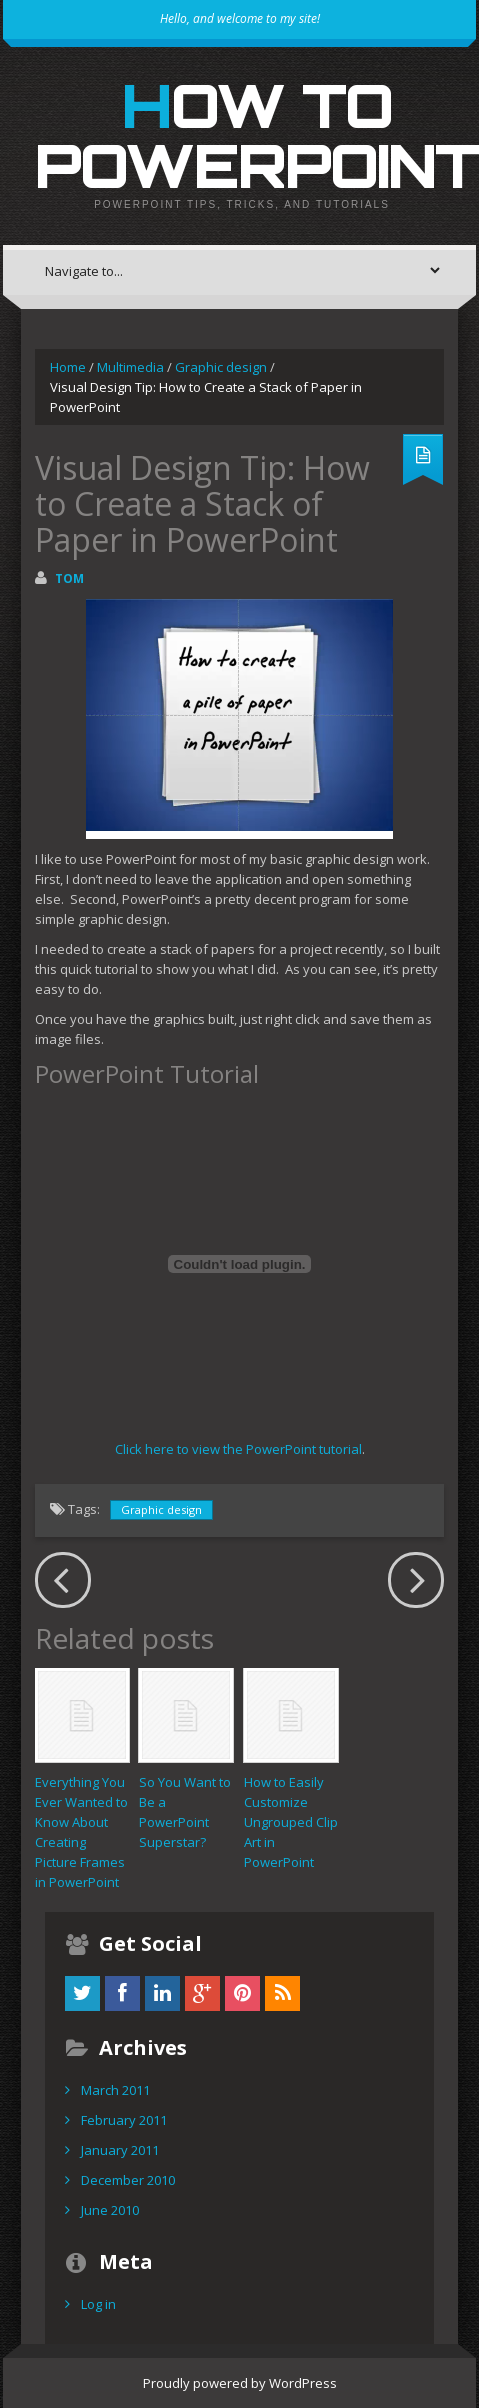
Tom (69, 578)
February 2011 (124, 2120)
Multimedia (130, 367)
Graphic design (221, 367)
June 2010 (110, 2210)
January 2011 (120, 2150)
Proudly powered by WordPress (240, 2383)
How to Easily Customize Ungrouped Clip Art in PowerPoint (291, 1822)
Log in (98, 2304)
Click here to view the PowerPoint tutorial (238, 1449)
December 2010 (128, 2180)
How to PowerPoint (256, 135)
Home (68, 367)
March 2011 (115, 2090)
